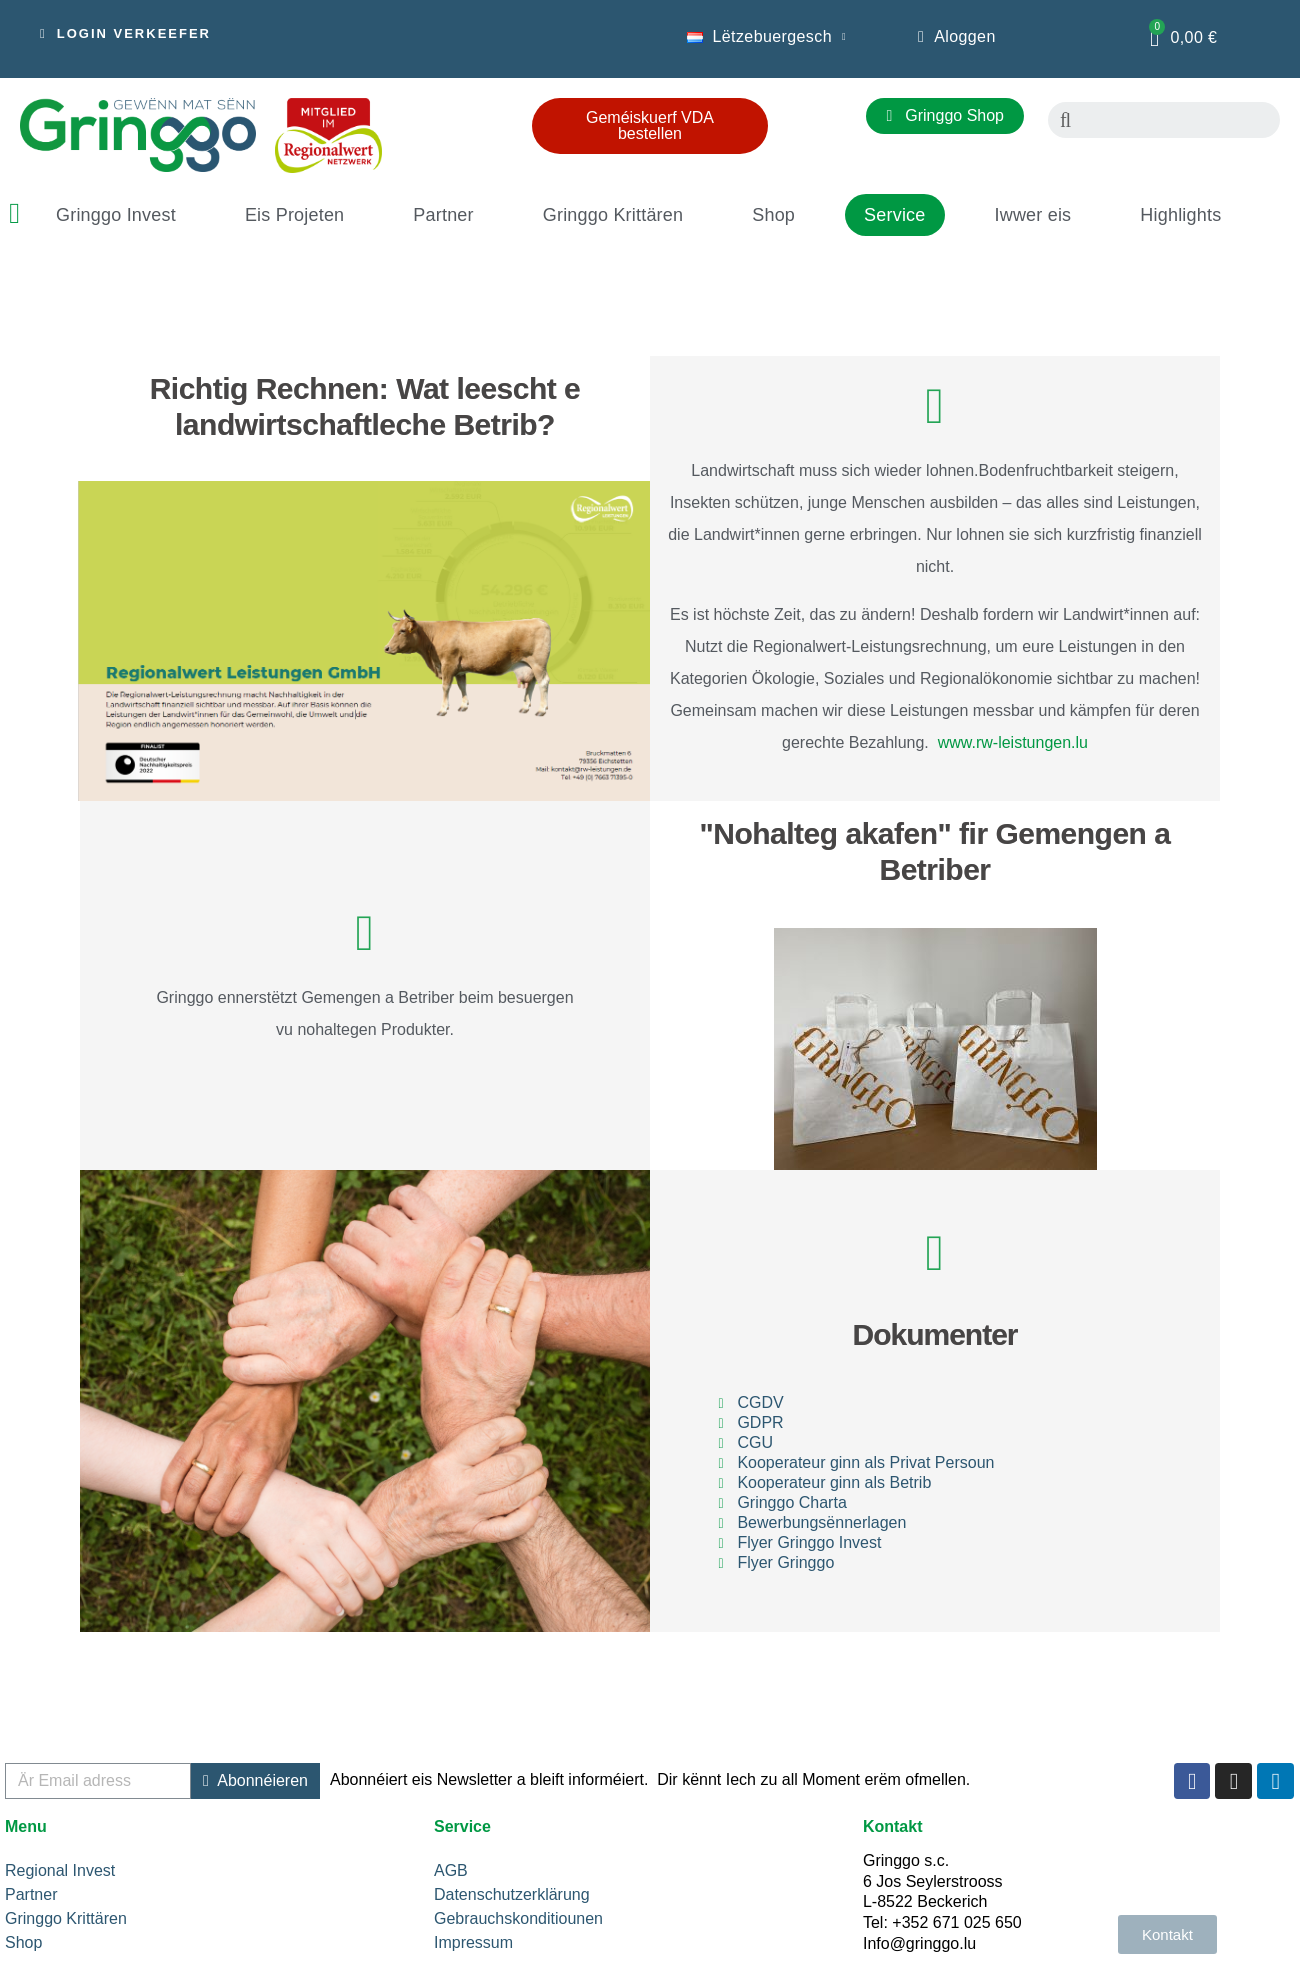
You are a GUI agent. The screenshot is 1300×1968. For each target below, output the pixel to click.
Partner (443, 215)
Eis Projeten (294, 215)
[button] (125, 34)
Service (894, 215)
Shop (773, 215)
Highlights (1180, 215)
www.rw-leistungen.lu (1008, 742)
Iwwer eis (1033, 215)
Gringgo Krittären (613, 215)
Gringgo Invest (116, 215)
